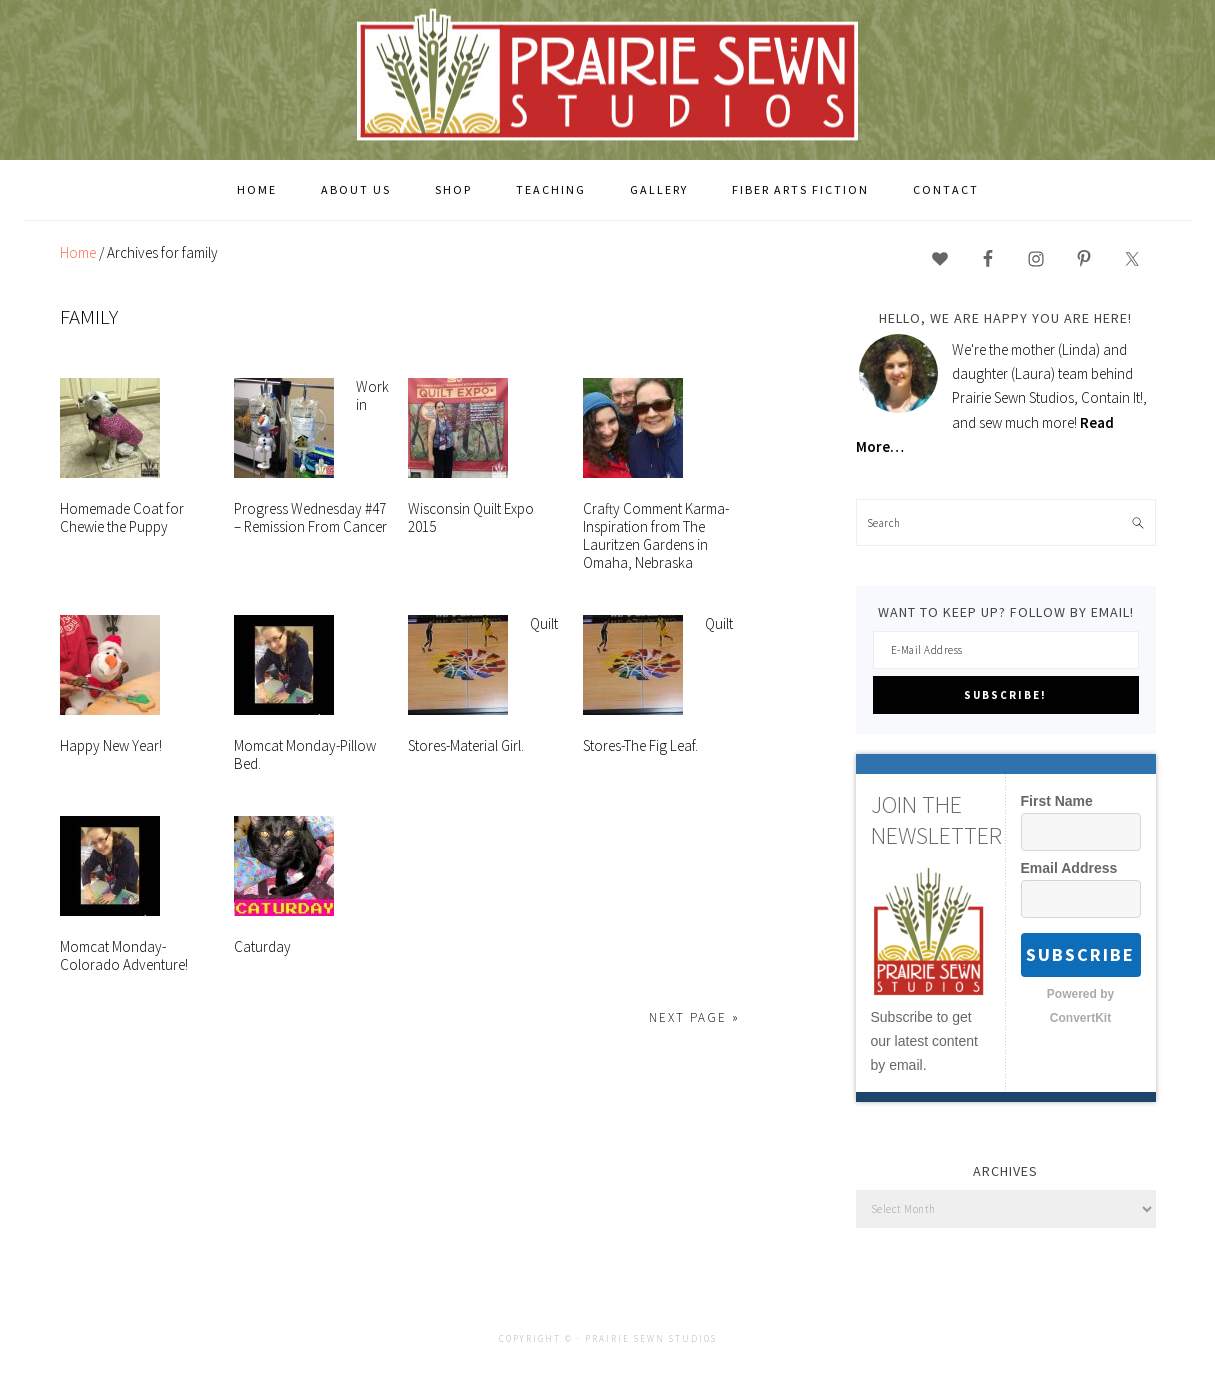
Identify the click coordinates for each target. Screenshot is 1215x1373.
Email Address (1069, 868)
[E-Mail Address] (1006, 650)
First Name (1057, 801)
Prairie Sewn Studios (608, 79)
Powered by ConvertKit (1080, 1006)
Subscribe (1080, 954)
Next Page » (694, 1017)
